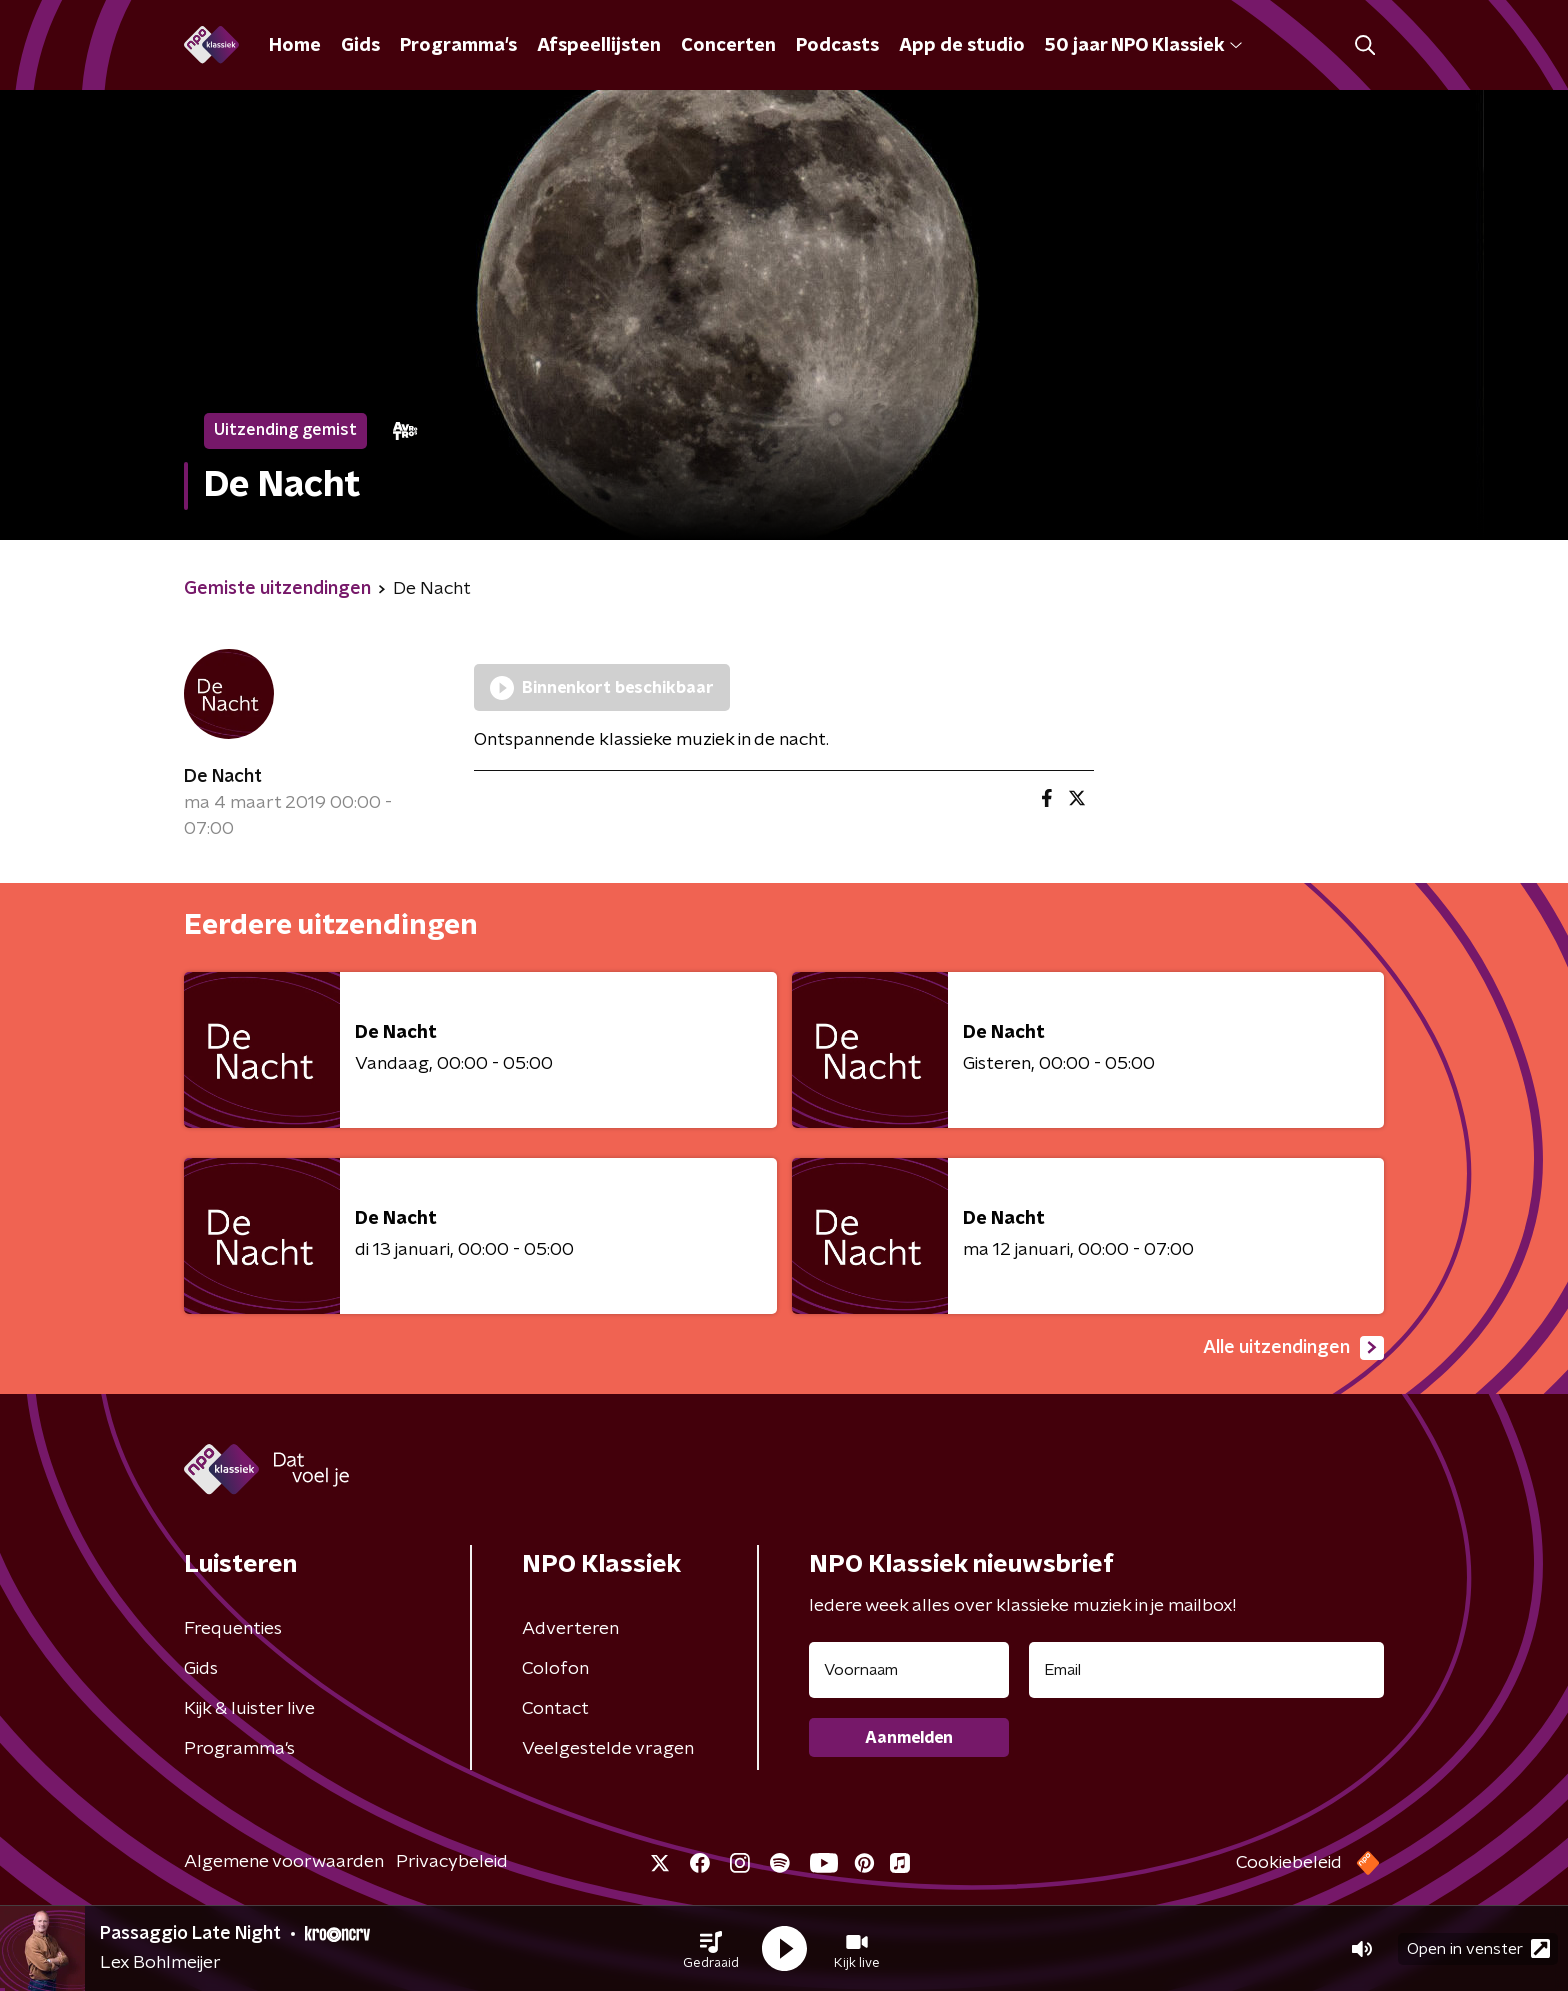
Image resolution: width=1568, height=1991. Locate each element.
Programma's (458, 46)
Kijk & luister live (249, 1709)
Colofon (555, 1669)
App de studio (962, 46)
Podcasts (837, 46)
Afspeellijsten (599, 46)
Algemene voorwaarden (284, 1862)
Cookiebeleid (1289, 1863)
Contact (555, 1709)
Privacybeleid (452, 1862)
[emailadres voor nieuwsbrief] (1206, 1670)
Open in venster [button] (1478, 1948)
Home (295, 46)
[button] (711, 1949)
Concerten (728, 46)
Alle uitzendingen (1293, 1348)
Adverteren (570, 1629)
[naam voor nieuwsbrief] (909, 1670)
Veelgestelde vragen (608, 1749)
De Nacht (223, 777)
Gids (360, 46)
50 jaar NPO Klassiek (1143, 46)
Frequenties (233, 1629)
